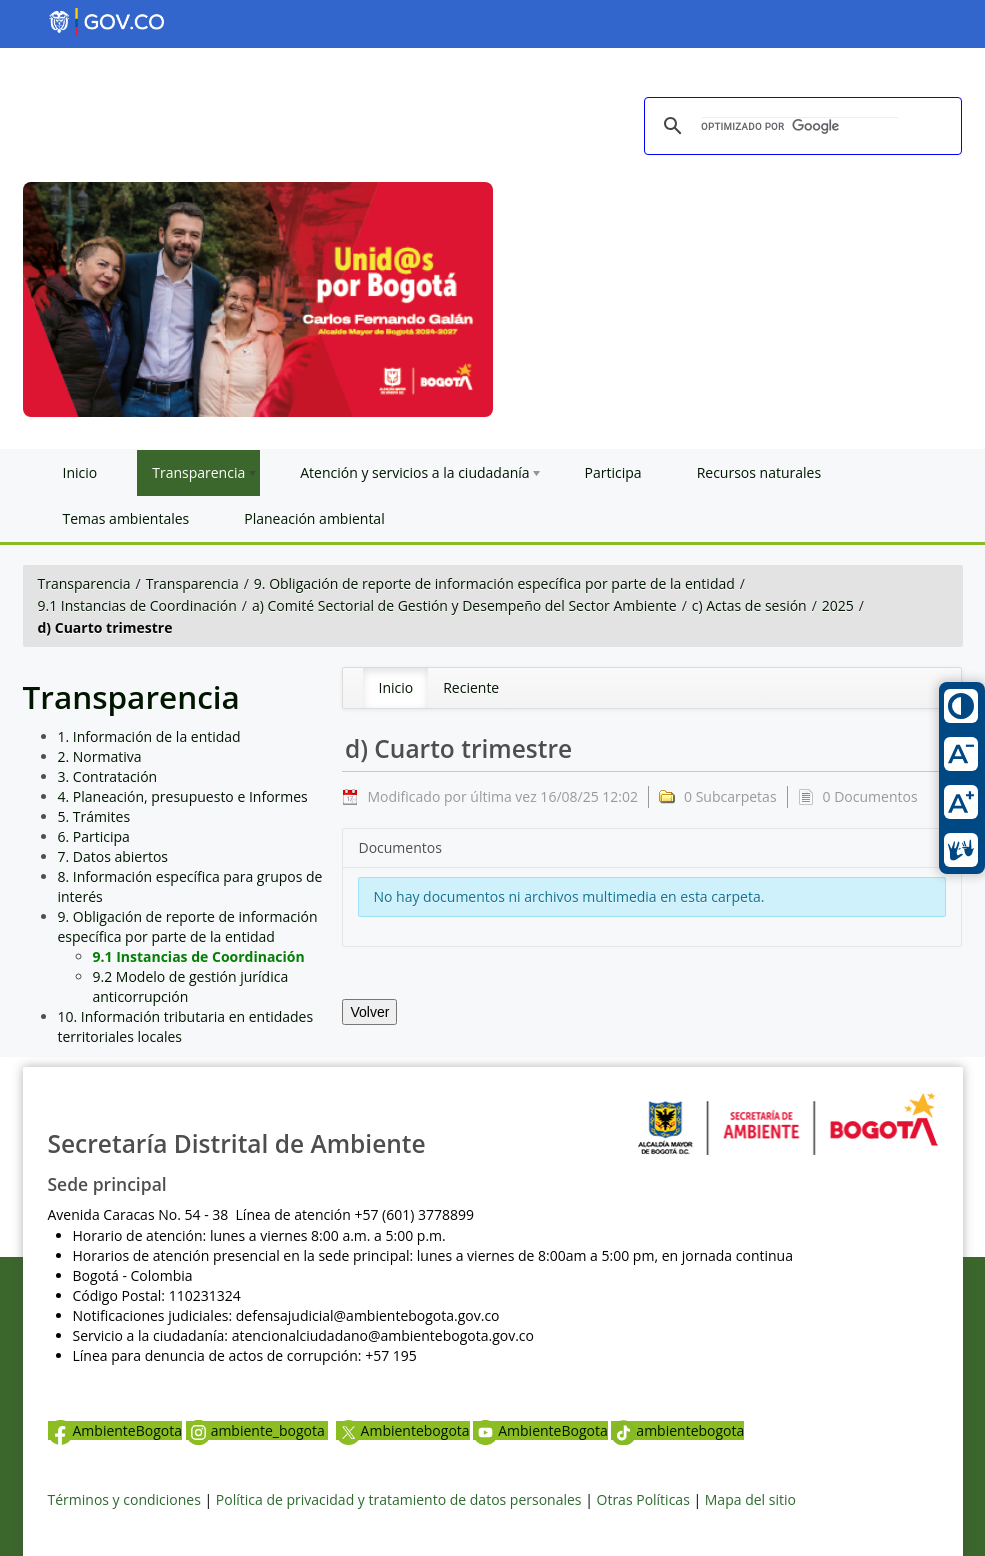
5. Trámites (94, 816)
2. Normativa (100, 756)
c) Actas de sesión (749, 605)
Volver (369, 1012)
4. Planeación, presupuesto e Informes (183, 796)
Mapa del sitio (750, 1499)
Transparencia (84, 583)
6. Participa (94, 836)
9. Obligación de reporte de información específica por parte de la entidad (494, 583)
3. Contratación (108, 776)
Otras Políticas (643, 1499)
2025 (838, 605)
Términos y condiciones (124, 1499)
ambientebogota (677, 1430)
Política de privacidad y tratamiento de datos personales (399, 1499)
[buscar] (800, 127)
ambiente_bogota (257, 1430)
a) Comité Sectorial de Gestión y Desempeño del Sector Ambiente (464, 605)
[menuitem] (395, 688)
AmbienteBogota (115, 1430)
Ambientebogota (403, 1430)
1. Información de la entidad (149, 736)
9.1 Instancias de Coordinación (137, 605)
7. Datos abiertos (113, 856)
